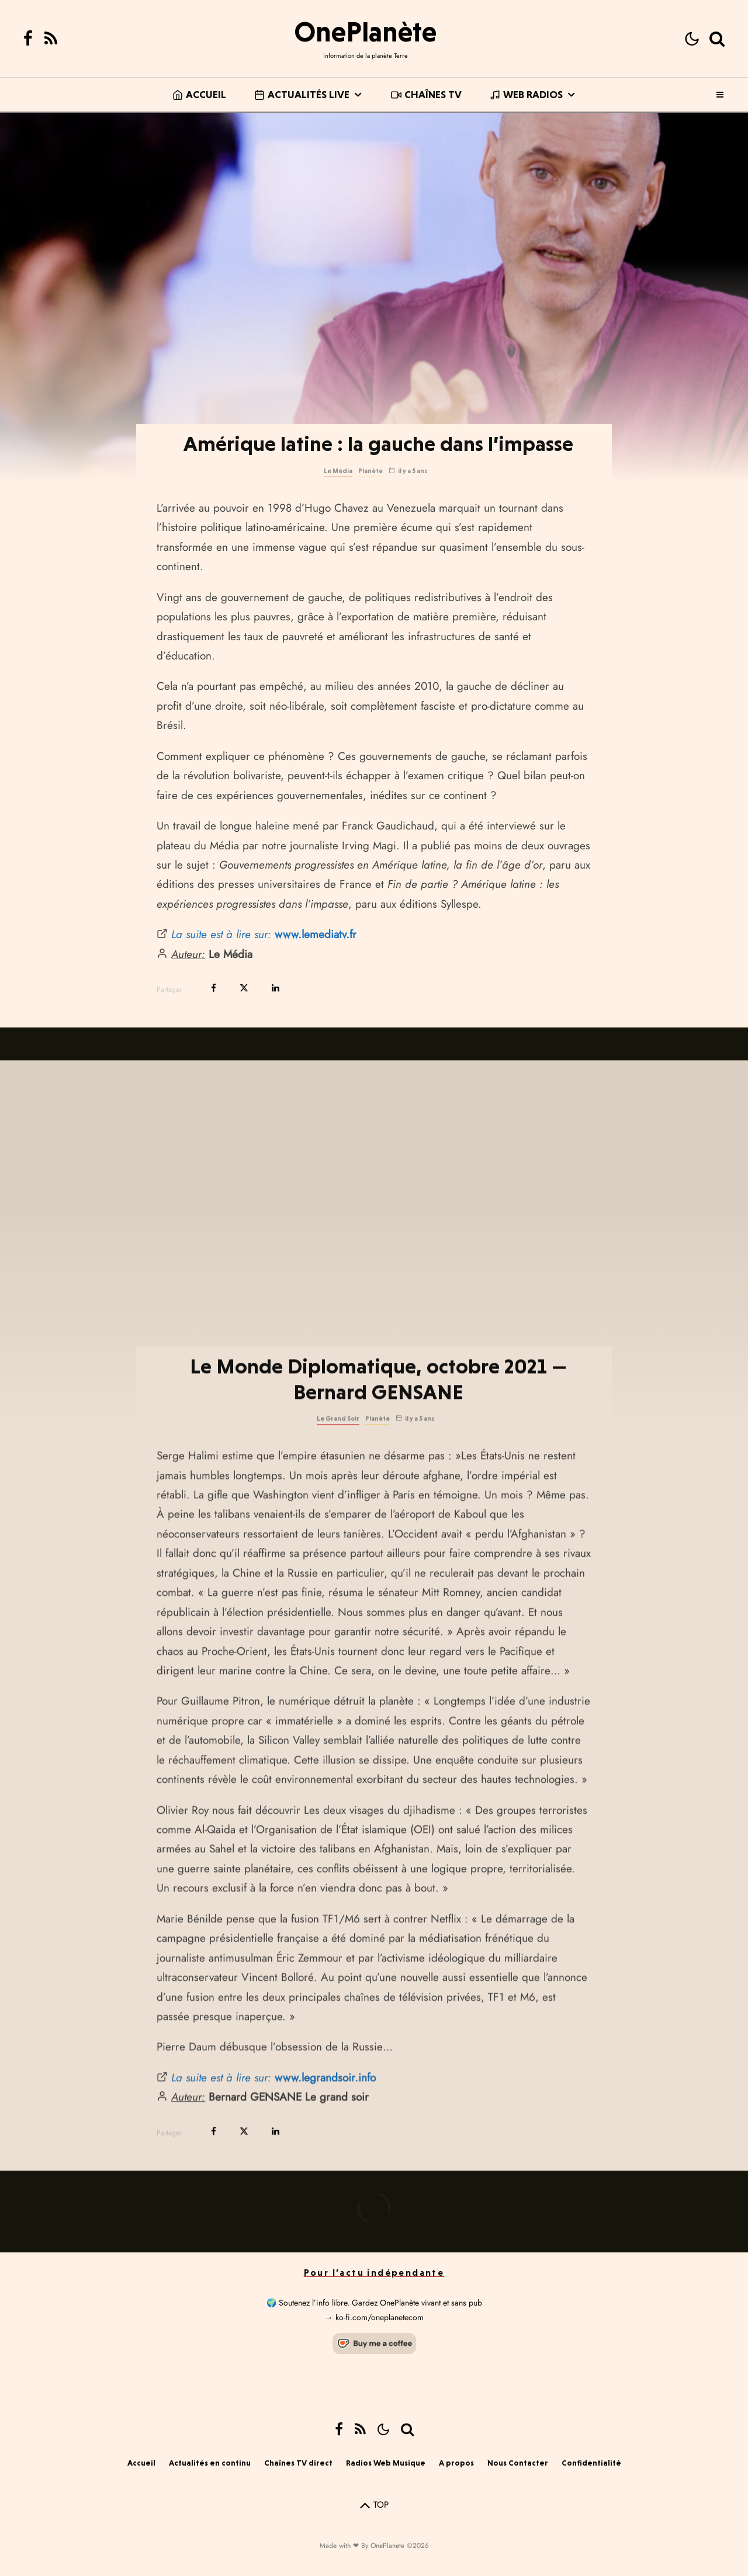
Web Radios (526, 94)
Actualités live (301, 94)
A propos (456, 2462)
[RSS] (51, 38)
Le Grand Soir (338, 1467)
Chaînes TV (426, 94)
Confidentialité (591, 2462)
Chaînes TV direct (298, 2462)
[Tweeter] (244, 988)
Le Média (338, 471)
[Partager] (213, 988)
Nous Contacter (517, 2462)
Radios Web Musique (385, 2462)
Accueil (199, 94)
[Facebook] (28, 38)
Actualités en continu (210, 2462)
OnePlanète (365, 32)
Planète (370, 471)
